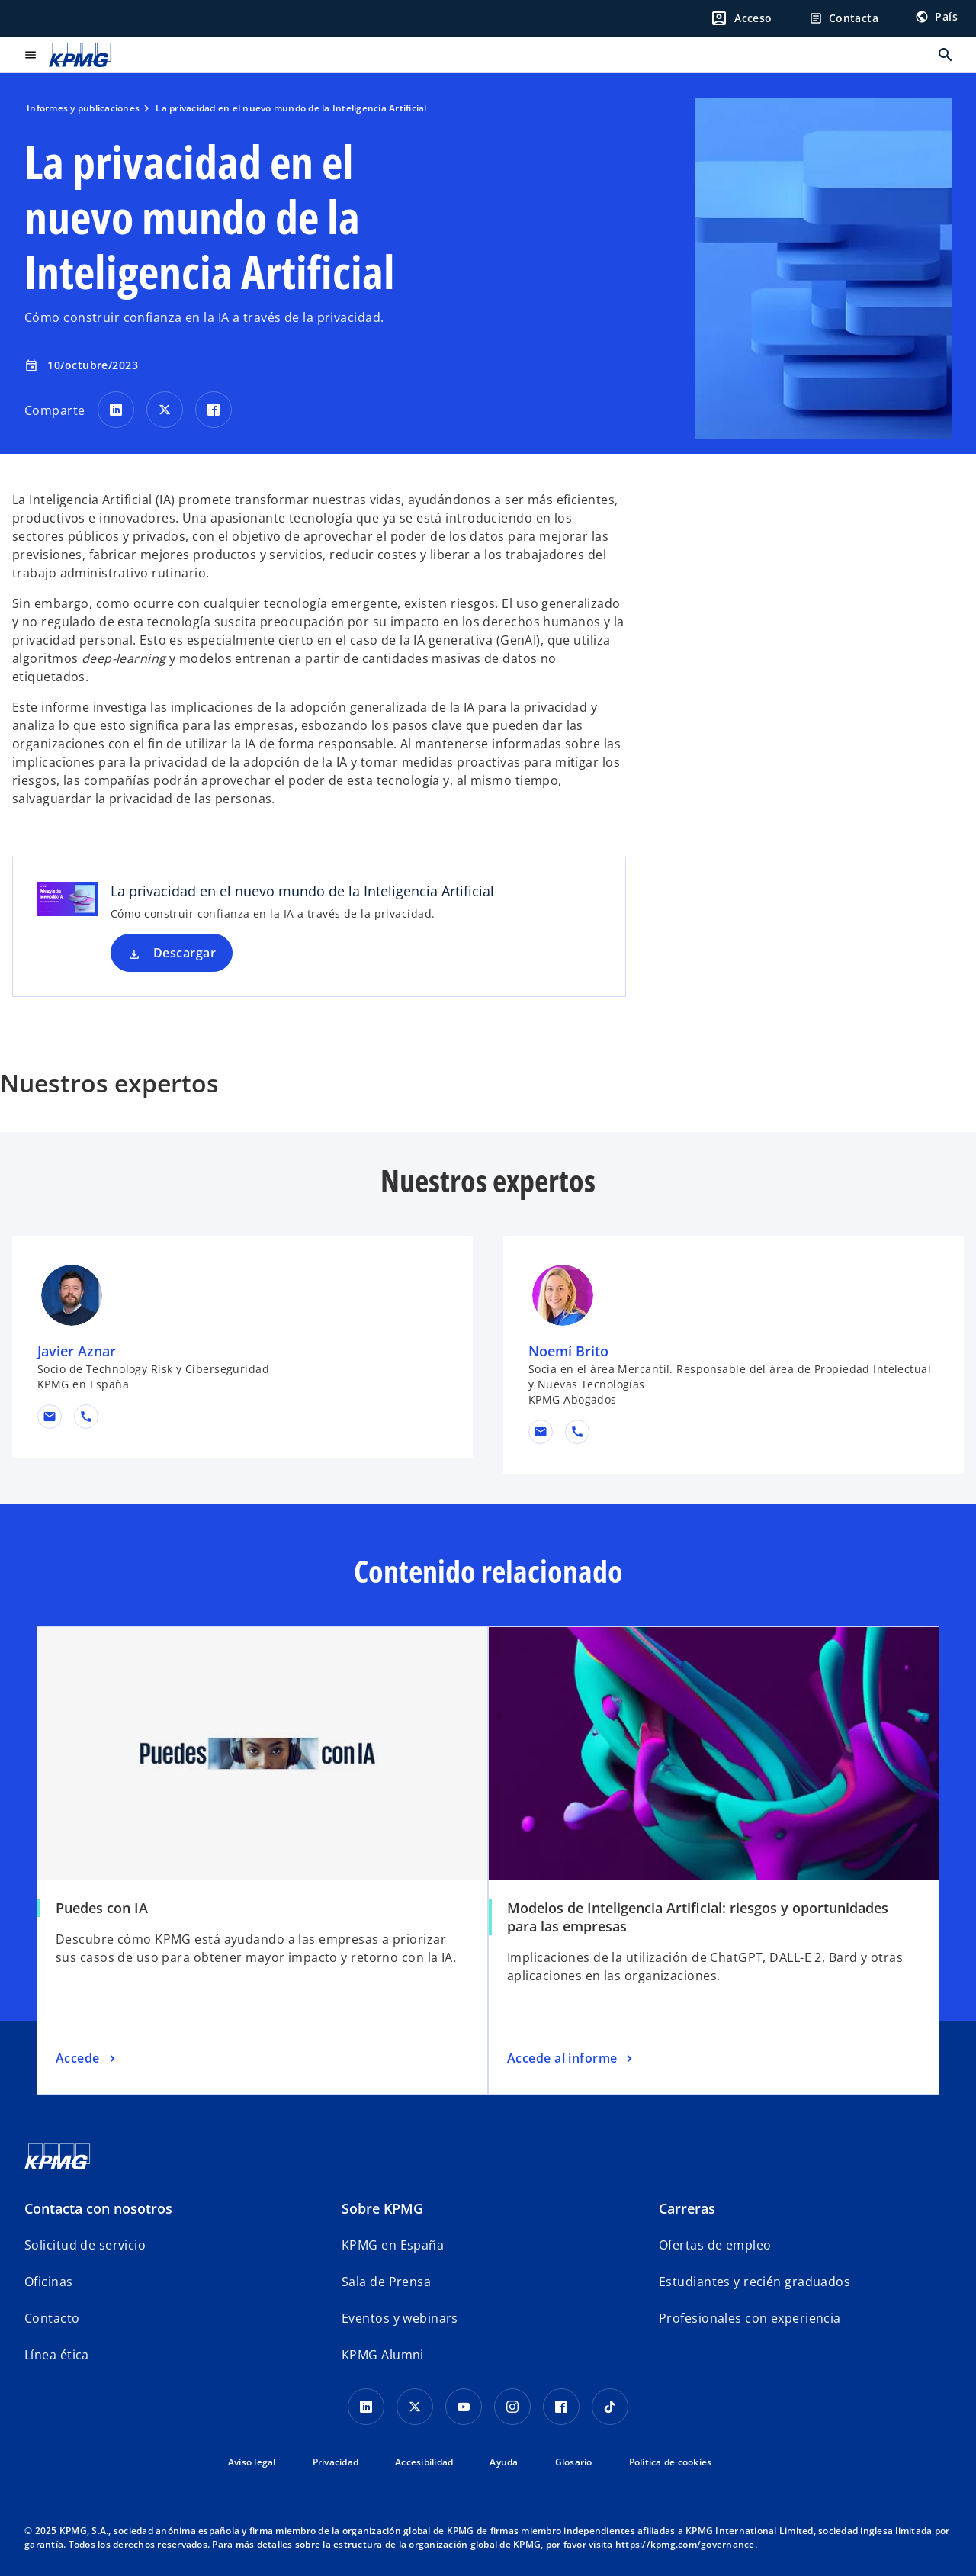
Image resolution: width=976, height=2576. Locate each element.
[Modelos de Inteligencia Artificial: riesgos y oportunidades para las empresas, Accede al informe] (571, 2059)
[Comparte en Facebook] (213, 409)
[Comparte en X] (164, 409)
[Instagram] (512, 2406)
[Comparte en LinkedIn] (116, 409)
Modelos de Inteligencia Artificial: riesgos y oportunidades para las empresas (697, 1917)
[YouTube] (463, 2406)
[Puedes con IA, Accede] (87, 2059)
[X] (414, 2406)
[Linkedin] (366, 2406)
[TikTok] (610, 2406)
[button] (49, 1416)
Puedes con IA (102, 1908)
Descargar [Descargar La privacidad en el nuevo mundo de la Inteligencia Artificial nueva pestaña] (184, 952)
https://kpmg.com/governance (685, 2544)
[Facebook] (561, 2406)
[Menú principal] (30, 55)
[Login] (741, 18)
